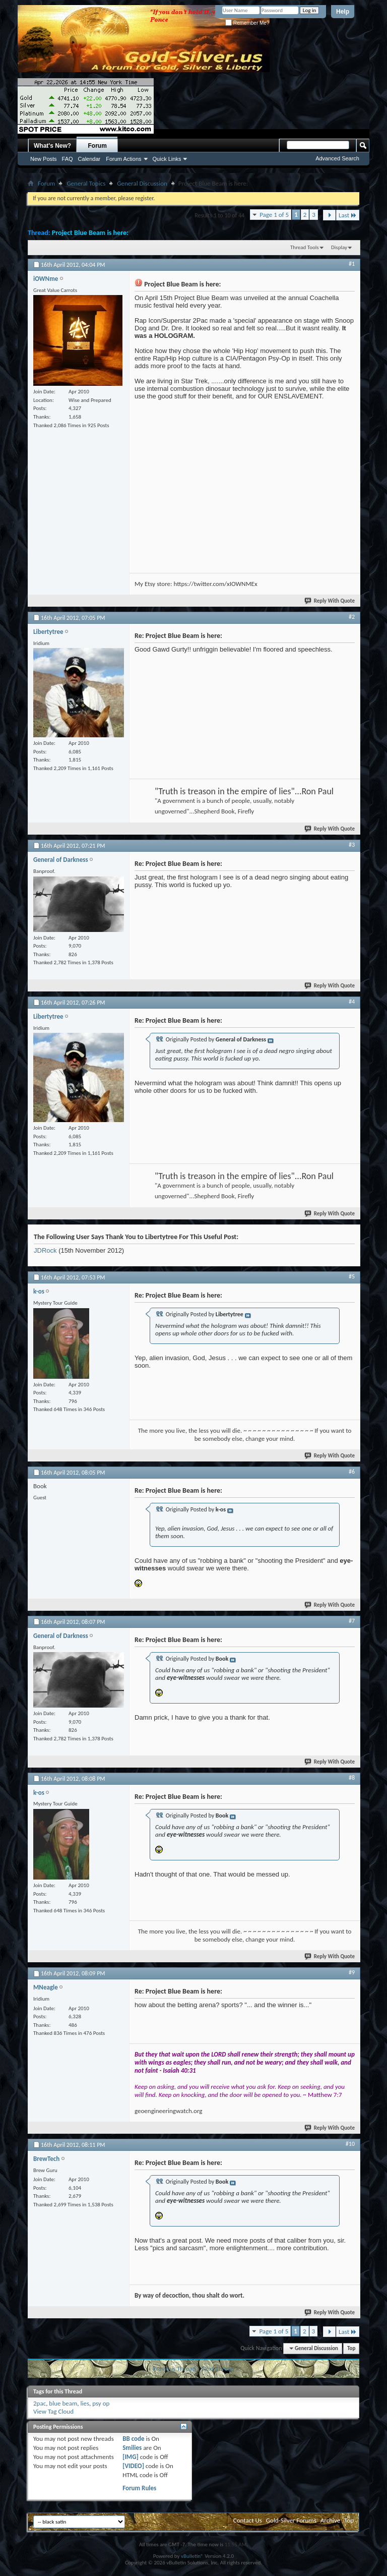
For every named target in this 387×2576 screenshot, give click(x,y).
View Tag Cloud (53, 2411)
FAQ (67, 159)
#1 (352, 263)
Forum (97, 145)
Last (348, 215)
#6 (352, 1471)
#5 (352, 1276)
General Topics (86, 183)
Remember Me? (247, 23)
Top (351, 2348)
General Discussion (142, 183)
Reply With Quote (330, 601)
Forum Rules (139, 2488)
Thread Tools (304, 247)
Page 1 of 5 (274, 214)
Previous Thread (174, 2368)
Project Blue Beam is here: (90, 232)
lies (85, 2403)
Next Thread (218, 2368)
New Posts (43, 159)
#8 (352, 1777)
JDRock (45, 1250)
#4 (352, 1001)
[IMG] (130, 2457)
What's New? (52, 145)
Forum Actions (123, 159)
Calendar (89, 159)
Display (339, 247)
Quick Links (167, 159)
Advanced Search (337, 158)
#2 (352, 616)
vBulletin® (192, 2556)
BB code (133, 2438)
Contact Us (247, 2520)
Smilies (132, 2447)
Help (342, 11)
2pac (39, 2403)
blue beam (63, 2403)
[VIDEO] (133, 2466)
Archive (330, 2520)
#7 (352, 1620)
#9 (352, 1972)
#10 (350, 2143)
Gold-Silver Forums (291, 2520)
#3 (352, 844)
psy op (100, 2403)
